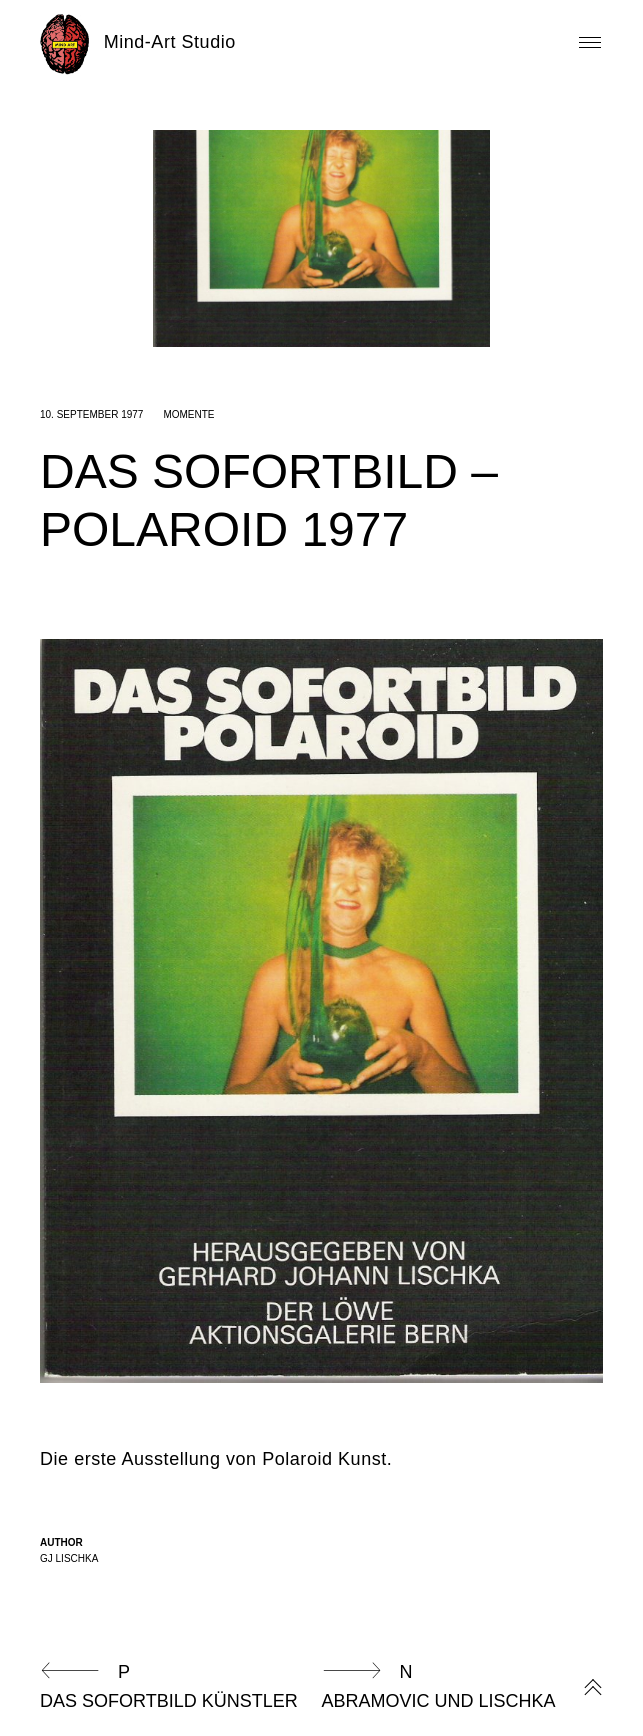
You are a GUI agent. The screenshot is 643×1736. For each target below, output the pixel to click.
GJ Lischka (69, 1558)
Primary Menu (590, 42)
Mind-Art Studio (170, 42)
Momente (188, 414)
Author (61, 1542)
